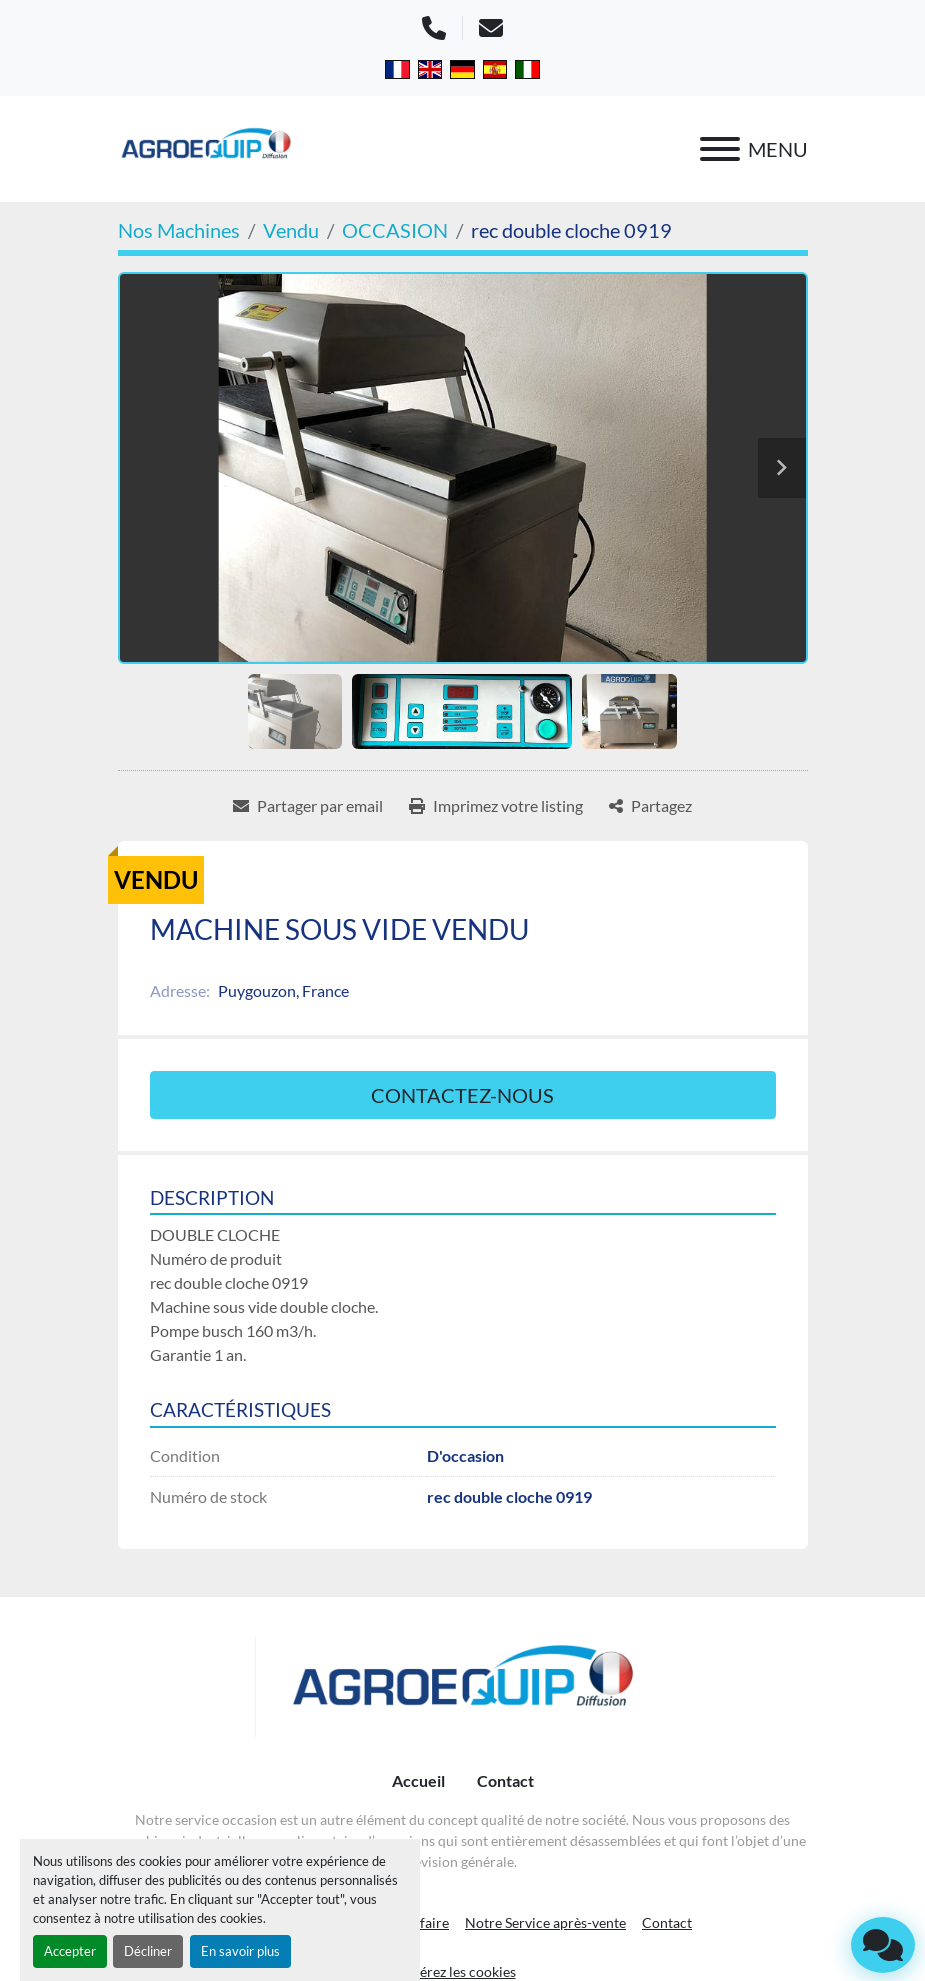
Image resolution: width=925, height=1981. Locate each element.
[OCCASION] (395, 230)
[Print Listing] (496, 806)
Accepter (70, 1951)
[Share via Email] (308, 806)
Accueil (418, 1780)
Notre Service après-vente (545, 1922)
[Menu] (720, 149)
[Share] (650, 806)
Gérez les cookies (463, 1971)
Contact (505, 1780)
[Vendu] (291, 230)
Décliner (148, 1951)
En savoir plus (240, 1951)
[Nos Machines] (179, 230)
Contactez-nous (462, 1095)
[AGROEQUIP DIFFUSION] (463, 1687)
